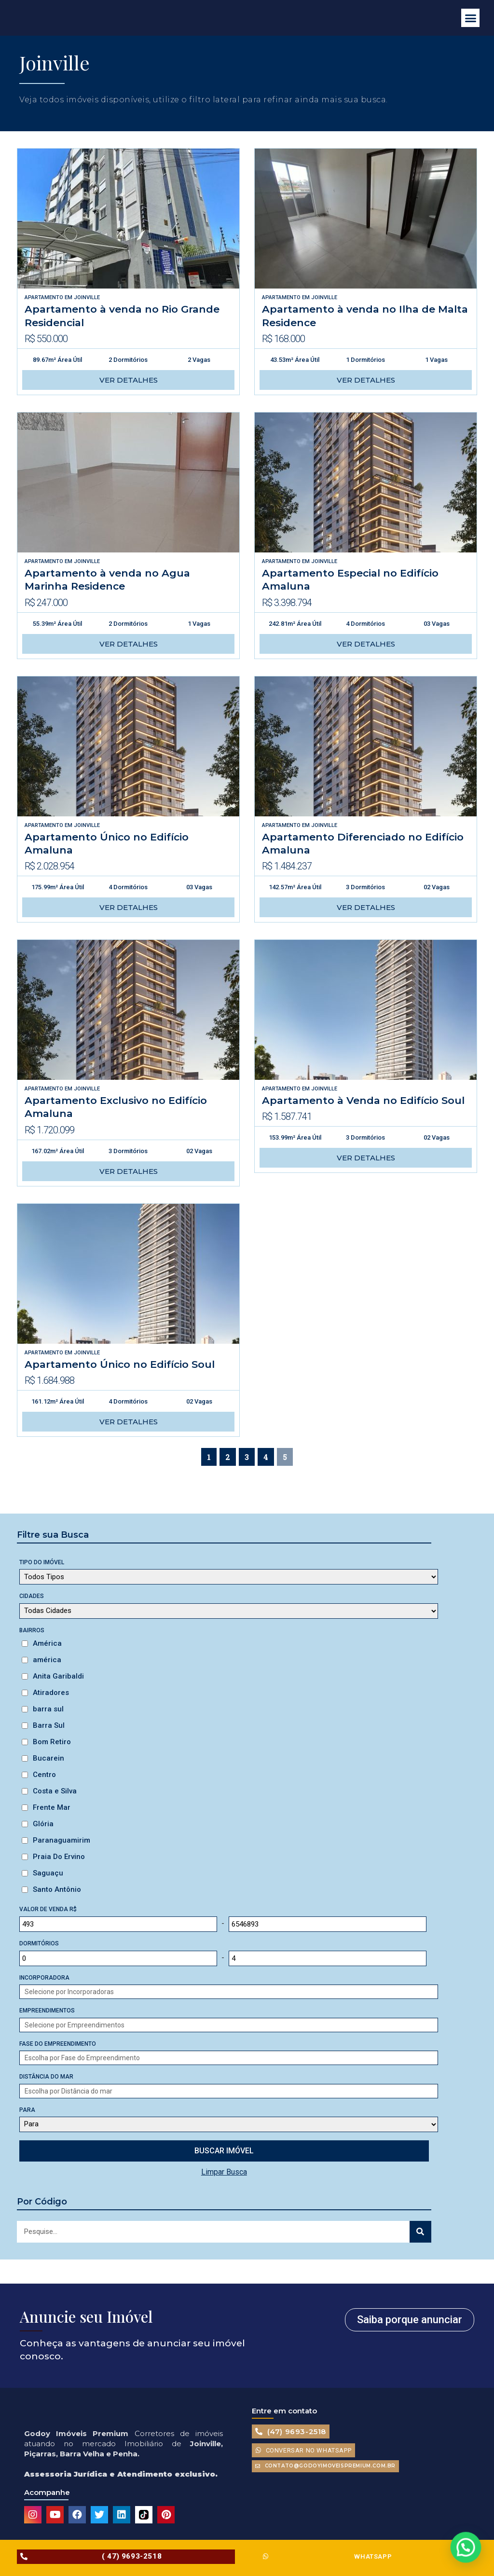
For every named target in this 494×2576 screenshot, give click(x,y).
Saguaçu (48, 1873)
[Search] (420, 2232)
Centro (44, 1774)
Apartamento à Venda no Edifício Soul (363, 1100)
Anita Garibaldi (58, 1676)
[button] (470, 18)
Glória (43, 1823)
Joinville (87, 297)
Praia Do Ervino (59, 1856)
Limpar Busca (224, 2172)
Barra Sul (49, 1725)
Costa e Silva (55, 1791)
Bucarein (48, 1758)
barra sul (48, 1709)
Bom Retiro (52, 1741)
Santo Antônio (57, 1889)
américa (47, 1659)
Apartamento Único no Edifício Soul (120, 1364)
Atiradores (51, 1692)
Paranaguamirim (61, 1840)
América (47, 1643)
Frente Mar (51, 1807)
